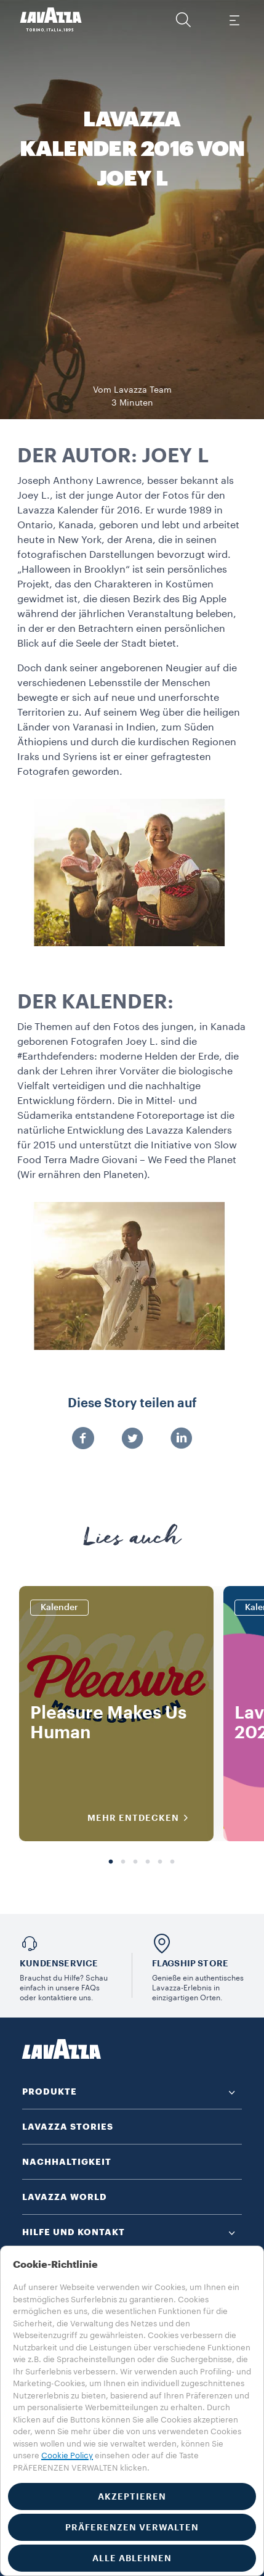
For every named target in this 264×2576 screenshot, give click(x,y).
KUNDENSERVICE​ (59, 1963)
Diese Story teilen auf (132, 1403)
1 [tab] (111, 1862)
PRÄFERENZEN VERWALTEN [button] (132, 2527)
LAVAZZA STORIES (67, 2126)
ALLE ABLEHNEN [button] (132, 2558)
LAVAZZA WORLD (64, 2197)
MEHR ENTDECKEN (141, 1818)
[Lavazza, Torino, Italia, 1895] (51, 19)
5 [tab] (160, 1862)
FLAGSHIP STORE (190, 1963)
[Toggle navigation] (234, 19)
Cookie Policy (67, 2455)
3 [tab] (135, 1862)
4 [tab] (148, 1862)
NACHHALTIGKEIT (66, 2161)
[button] (183, 20)
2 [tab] (123, 1862)
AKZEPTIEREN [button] (132, 2496)
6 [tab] (172, 1862)
